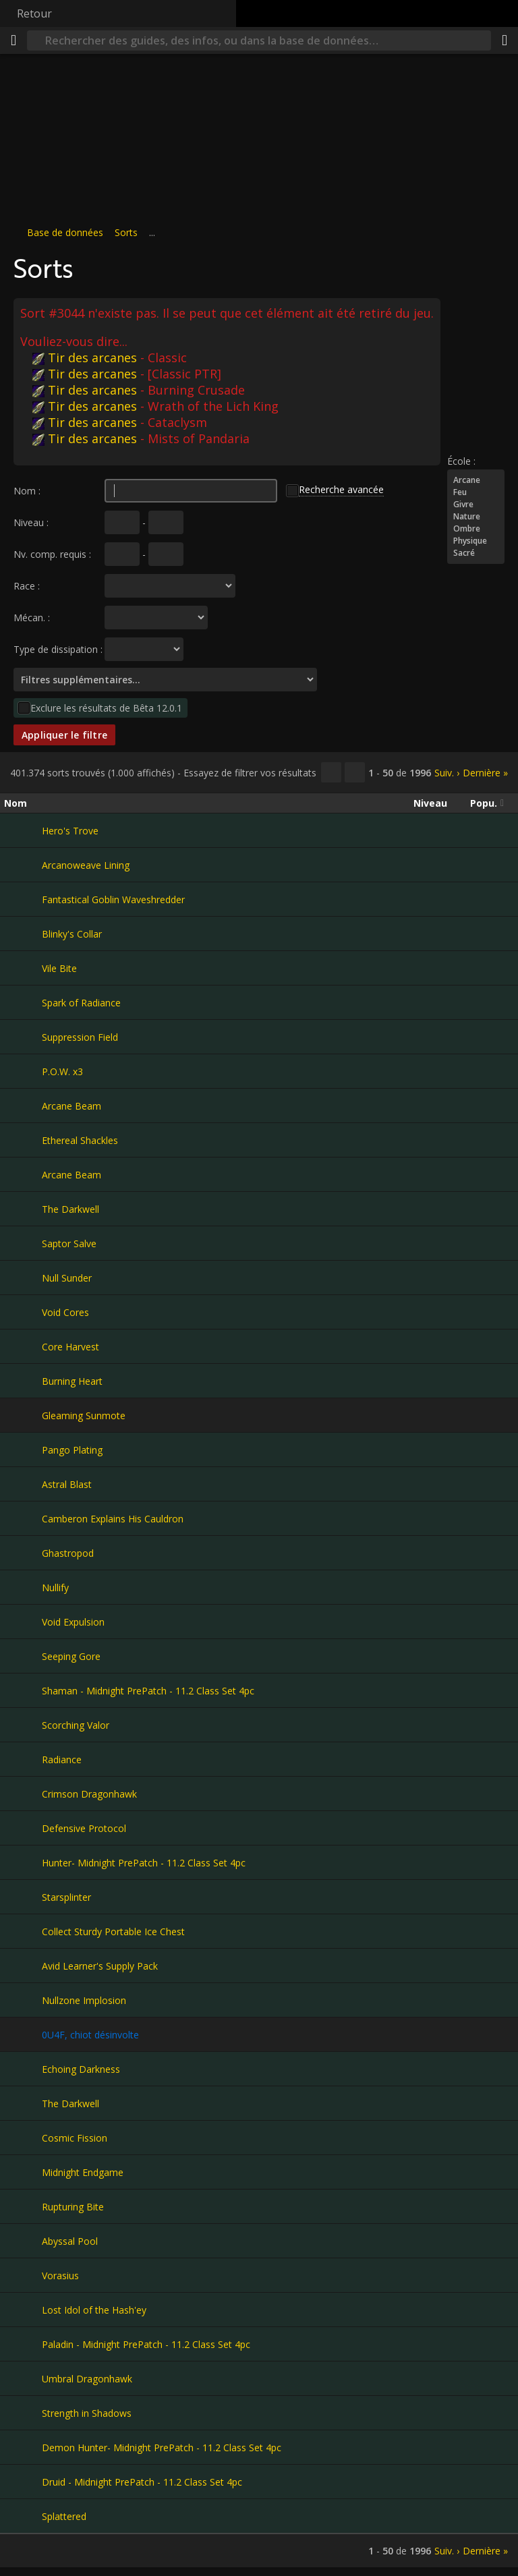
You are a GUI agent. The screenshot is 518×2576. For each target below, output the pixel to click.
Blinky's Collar (72, 933)
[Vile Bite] (23, 968)
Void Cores (65, 1312)
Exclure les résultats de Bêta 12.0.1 (106, 708)
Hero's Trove (70, 830)
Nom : (26, 490)
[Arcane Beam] (23, 1105)
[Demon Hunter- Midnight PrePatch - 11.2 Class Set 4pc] (23, 2447)
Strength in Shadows (87, 2413)
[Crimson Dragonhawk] (23, 1793)
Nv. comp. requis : (52, 554)
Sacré (476, 553)
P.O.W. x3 (62, 1071)
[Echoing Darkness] (23, 2069)
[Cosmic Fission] (23, 2137)
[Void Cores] (23, 1312)
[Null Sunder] (23, 1277)
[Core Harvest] (23, 1346)
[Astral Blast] (23, 1484)
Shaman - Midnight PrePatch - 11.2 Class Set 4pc (148, 1690)
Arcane (476, 480)
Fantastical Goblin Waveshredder (113, 899)
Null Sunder (67, 1277)
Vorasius (60, 2275)
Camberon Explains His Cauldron (112, 1518)
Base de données (65, 232)
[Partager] (504, 40)
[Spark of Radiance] (23, 1002)
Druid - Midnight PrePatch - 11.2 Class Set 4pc (142, 2481)
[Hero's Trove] (23, 830)
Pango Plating (72, 1449)
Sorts (126, 232)
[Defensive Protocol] (23, 1828)
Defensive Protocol (84, 1828)
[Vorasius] (23, 2275)
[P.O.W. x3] (23, 1071)
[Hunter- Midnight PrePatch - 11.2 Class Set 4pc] (23, 1862)
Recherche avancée (341, 489)
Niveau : (31, 522)
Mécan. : (31, 617)
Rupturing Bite (73, 2206)
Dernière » (485, 772)
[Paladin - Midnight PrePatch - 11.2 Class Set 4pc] (23, 2344)
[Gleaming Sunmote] (23, 1415)
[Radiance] (23, 1759)
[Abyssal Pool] (23, 2241)
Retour (34, 13)
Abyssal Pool (70, 2241)
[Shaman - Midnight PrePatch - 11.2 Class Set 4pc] (23, 1690)
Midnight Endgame (82, 2172)
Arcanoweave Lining (86, 865)
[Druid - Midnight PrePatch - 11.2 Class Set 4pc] (23, 2481)
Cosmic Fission (74, 2137)
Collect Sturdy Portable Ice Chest (113, 1931)
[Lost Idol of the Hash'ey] (23, 2309)
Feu (476, 492)
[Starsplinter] (23, 1897)
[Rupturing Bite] (23, 2206)
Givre (476, 504)
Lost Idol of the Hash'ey (94, 2309)
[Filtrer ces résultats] (355, 772)
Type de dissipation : (58, 649)
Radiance (62, 1759)
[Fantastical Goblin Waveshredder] (23, 899)
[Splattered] (23, 2516)
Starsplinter (66, 1897)
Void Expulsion (73, 1621)
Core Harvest (70, 1346)
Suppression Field (80, 1037)
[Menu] (13, 40)
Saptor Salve (69, 1243)
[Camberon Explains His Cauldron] (23, 1518)
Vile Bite (59, 968)
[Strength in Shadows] (23, 2413)
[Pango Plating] (23, 1449)
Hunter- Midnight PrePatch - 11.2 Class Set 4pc (144, 1862)
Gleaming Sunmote (83, 1415)
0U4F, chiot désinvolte (90, 2034)
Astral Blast (67, 1484)
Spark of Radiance (81, 1002)
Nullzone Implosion (84, 2000)
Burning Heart (72, 1381)
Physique (476, 541)
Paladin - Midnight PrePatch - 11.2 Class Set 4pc (146, 2344)
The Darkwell (70, 1209)
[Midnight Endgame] (23, 2172)
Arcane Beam (71, 1105)
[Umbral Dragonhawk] (23, 2378)
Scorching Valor (75, 1725)
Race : (26, 585)
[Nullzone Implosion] (23, 2000)
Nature (476, 517)
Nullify (55, 1587)
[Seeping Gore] (23, 1656)
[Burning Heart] (23, 1381)
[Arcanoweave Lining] (23, 865)
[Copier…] (331, 772)
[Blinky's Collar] (23, 933)
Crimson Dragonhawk (89, 1793)
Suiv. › (446, 772)
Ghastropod (68, 1553)
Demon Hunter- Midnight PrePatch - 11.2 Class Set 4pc (161, 2447)
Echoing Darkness (81, 2069)
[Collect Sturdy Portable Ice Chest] (23, 1931)
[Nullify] (23, 1587)
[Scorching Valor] (23, 1725)
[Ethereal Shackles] (23, 1140)
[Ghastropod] (23, 1553)
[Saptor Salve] (23, 1243)
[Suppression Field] (23, 1037)
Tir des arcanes (84, 357)
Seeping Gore (71, 1656)
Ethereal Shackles (80, 1140)
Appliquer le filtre (64, 734)
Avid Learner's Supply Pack (100, 1965)
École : (461, 461)
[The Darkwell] (23, 1209)
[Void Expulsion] (23, 1621)
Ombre (476, 529)
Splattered (64, 2516)
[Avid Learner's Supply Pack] (23, 1965)
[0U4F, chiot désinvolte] (23, 2034)
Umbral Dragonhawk (87, 2378)
